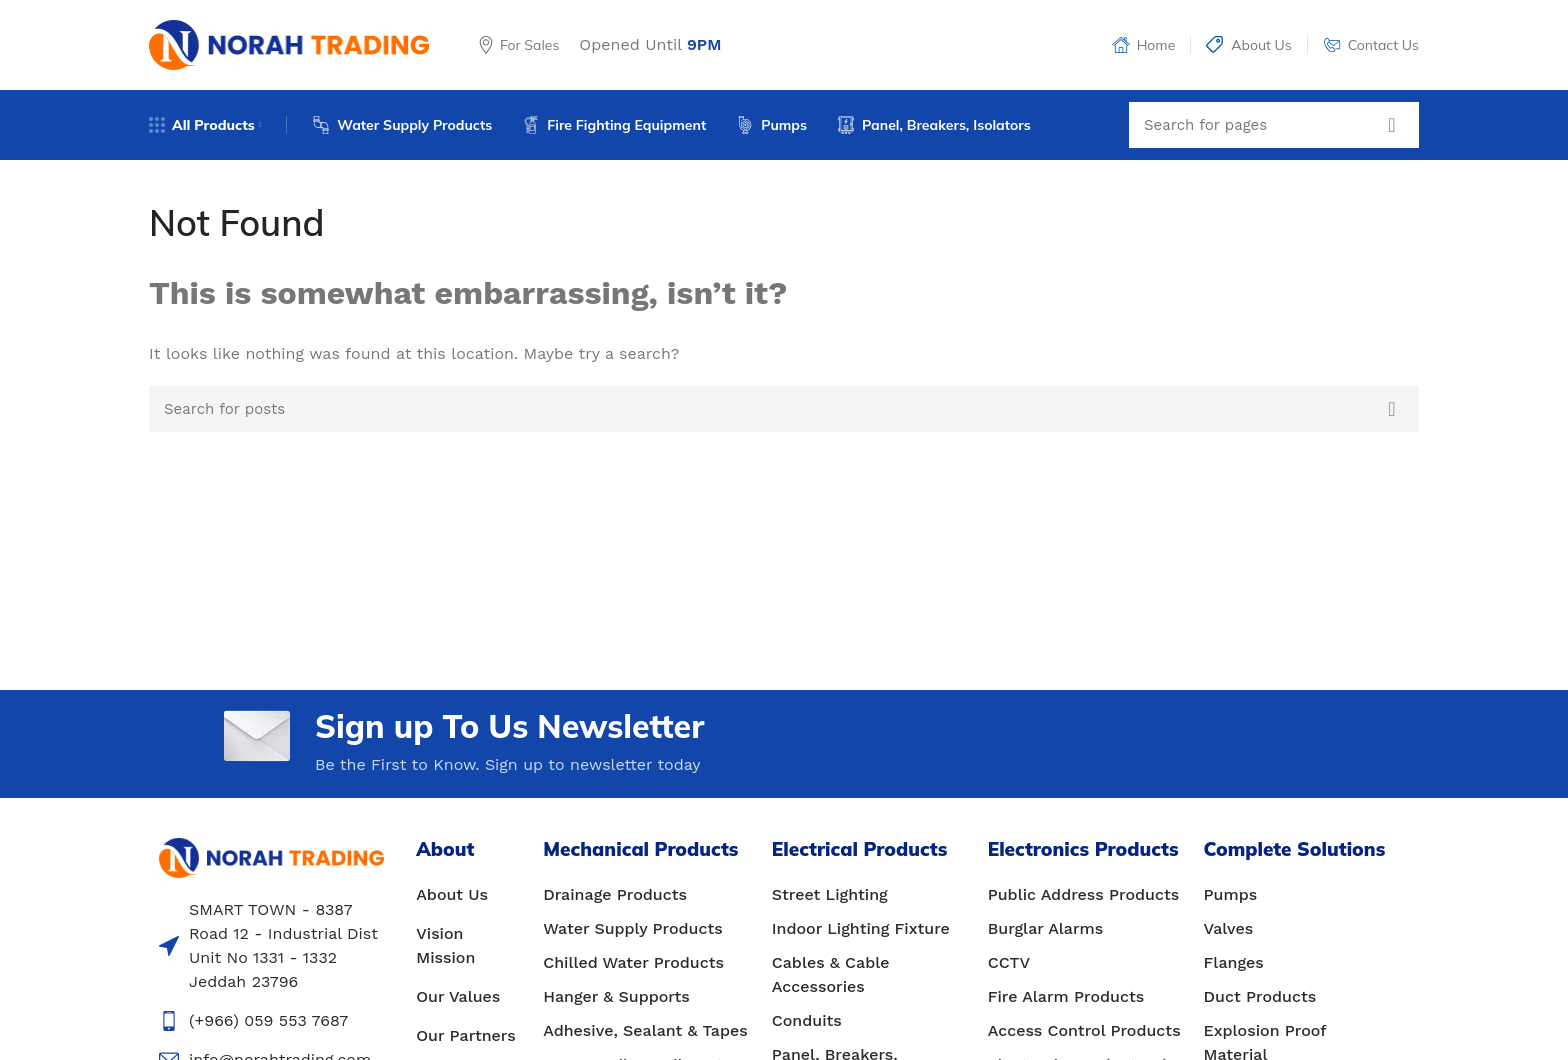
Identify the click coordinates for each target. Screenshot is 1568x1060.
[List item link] (469, 895)
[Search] (1274, 125)
